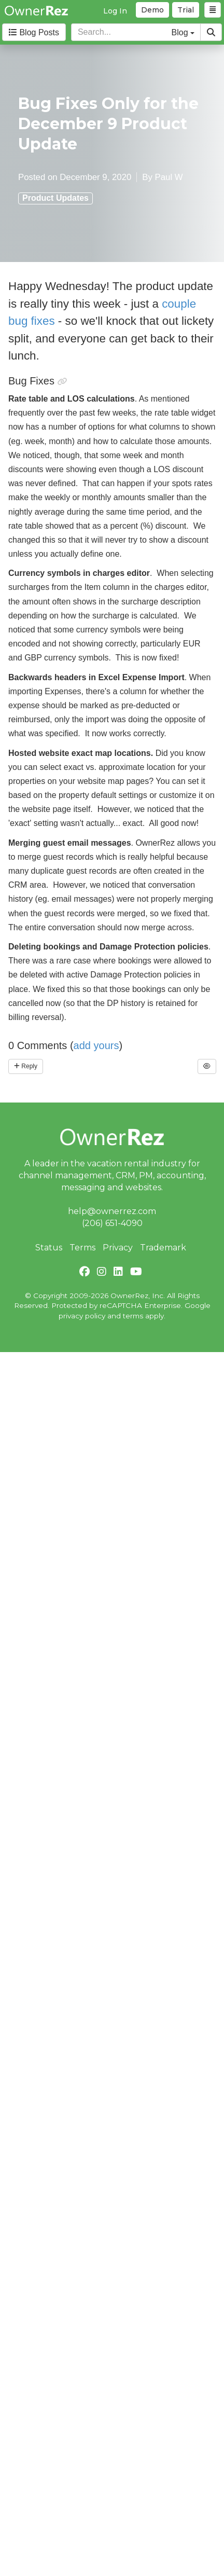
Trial (185, 10)
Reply (25, 1066)
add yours (96, 1045)
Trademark (163, 1247)
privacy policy (82, 1316)
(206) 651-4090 (112, 1223)
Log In (115, 11)
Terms (82, 1247)
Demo (152, 10)
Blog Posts (34, 32)
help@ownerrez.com (112, 1211)
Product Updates (55, 198)
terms (133, 1316)
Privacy (118, 1247)
